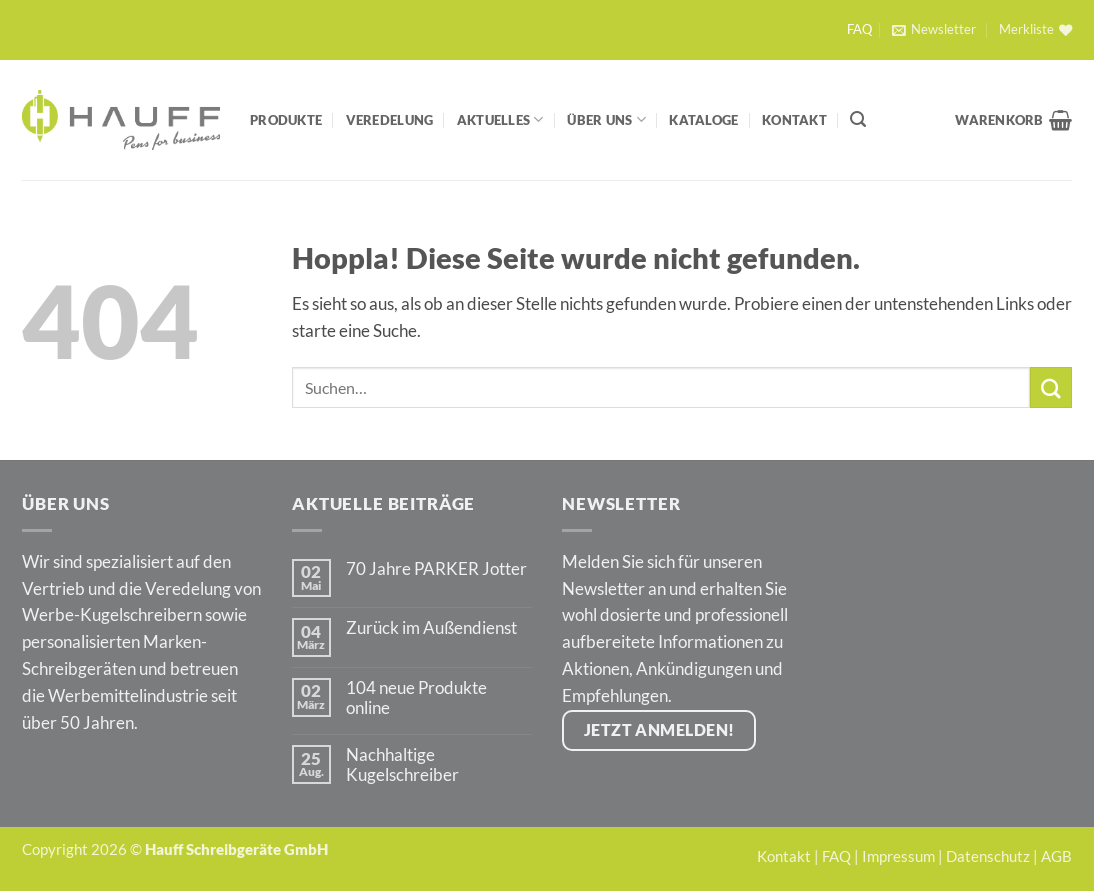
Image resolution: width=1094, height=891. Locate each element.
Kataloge (703, 120)
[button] (933, 30)
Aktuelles (500, 119)
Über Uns (606, 119)
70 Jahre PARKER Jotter (436, 569)
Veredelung (390, 120)
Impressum (898, 856)
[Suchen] (858, 119)
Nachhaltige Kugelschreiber (402, 765)
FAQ (859, 29)
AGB (1056, 856)
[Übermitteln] (1051, 387)
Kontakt (794, 120)
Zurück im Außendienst (431, 628)
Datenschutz (988, 856)
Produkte (286, 120)
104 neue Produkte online (416, 698)
